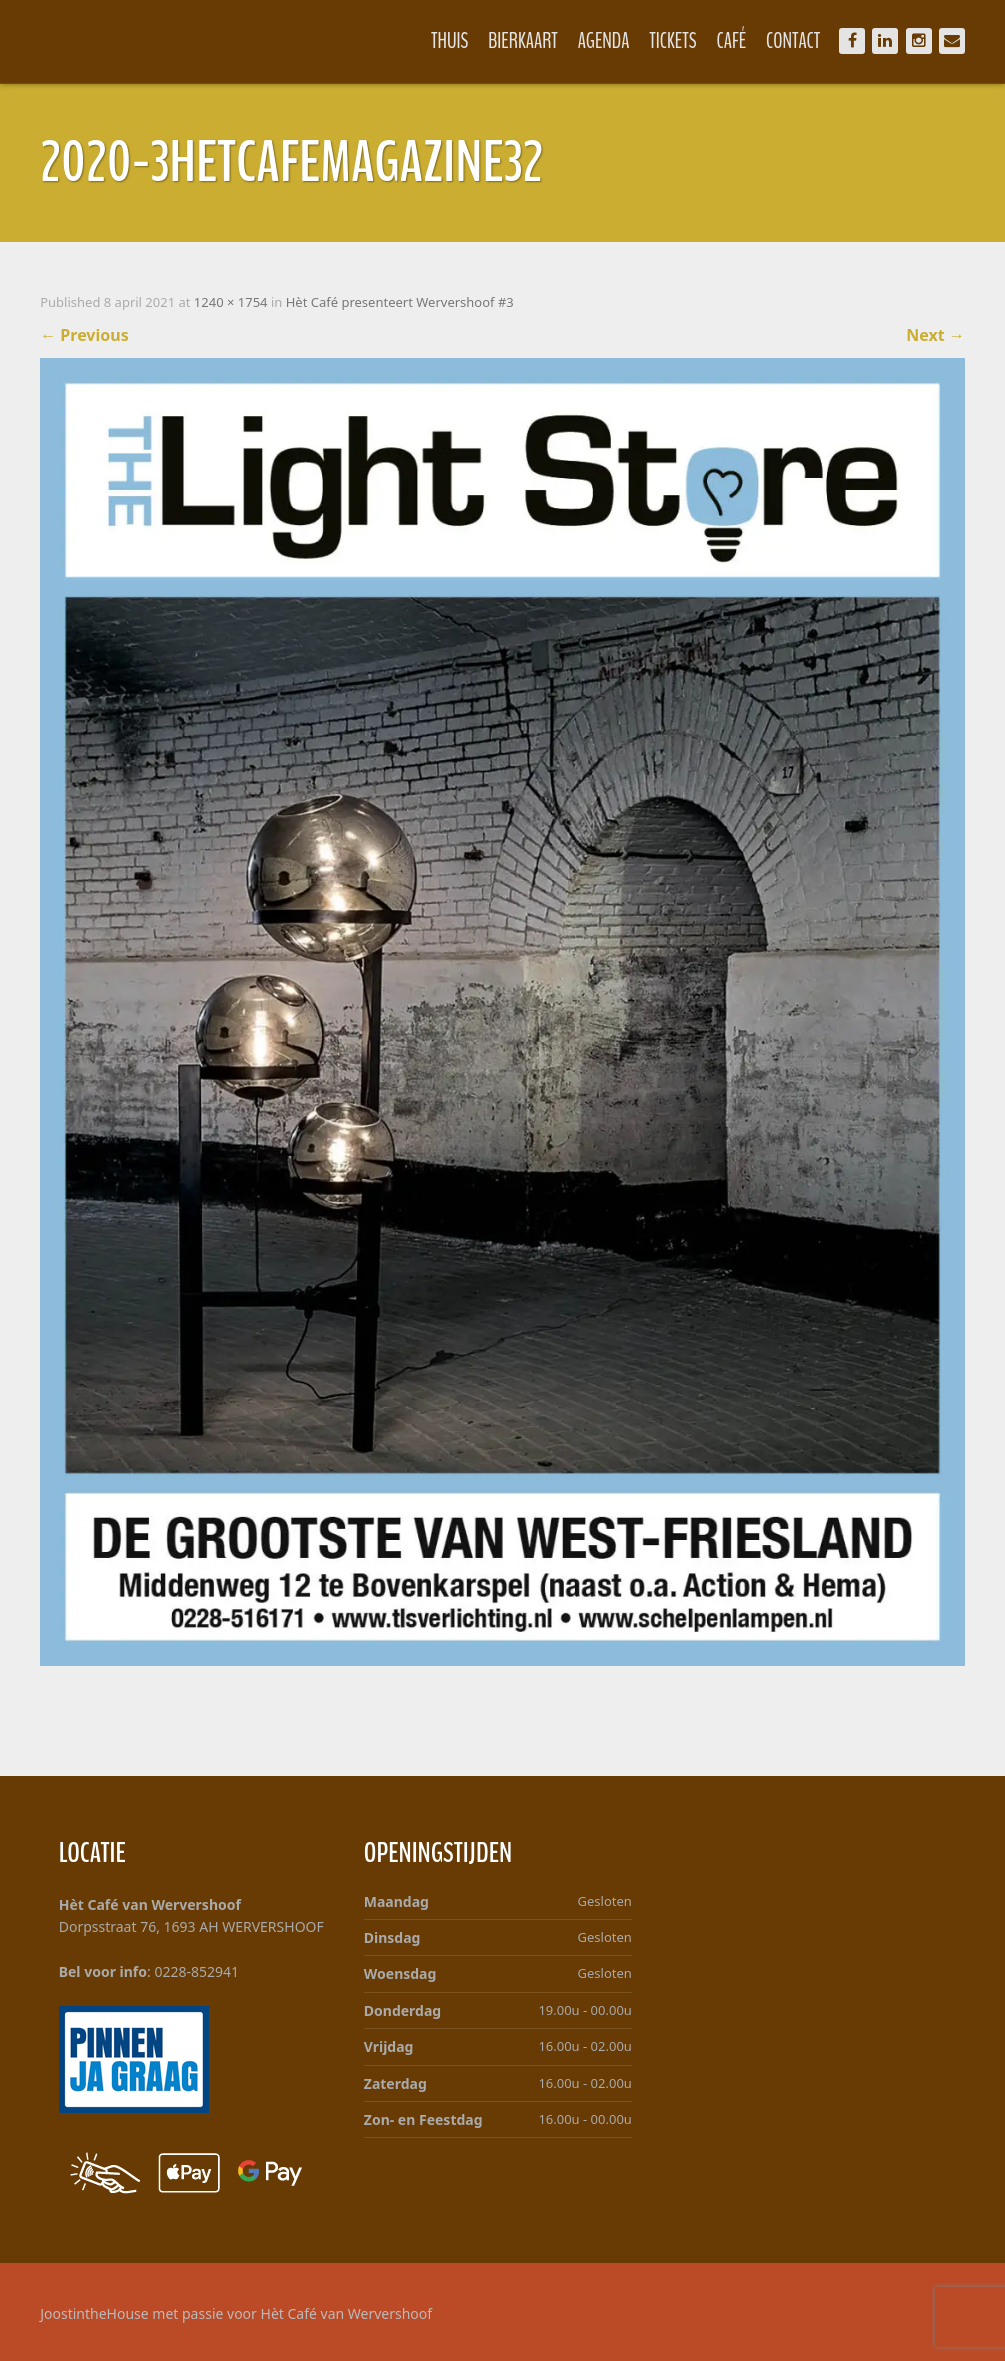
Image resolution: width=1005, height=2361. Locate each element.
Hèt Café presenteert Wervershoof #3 (400, 302)
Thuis (449, 41)
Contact (793, 41)
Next (935, 335)
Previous (84, 335)
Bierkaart (523, 41)
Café (732, 41)
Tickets (672, 41)
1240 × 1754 (231, 302)
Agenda (604, 41)
